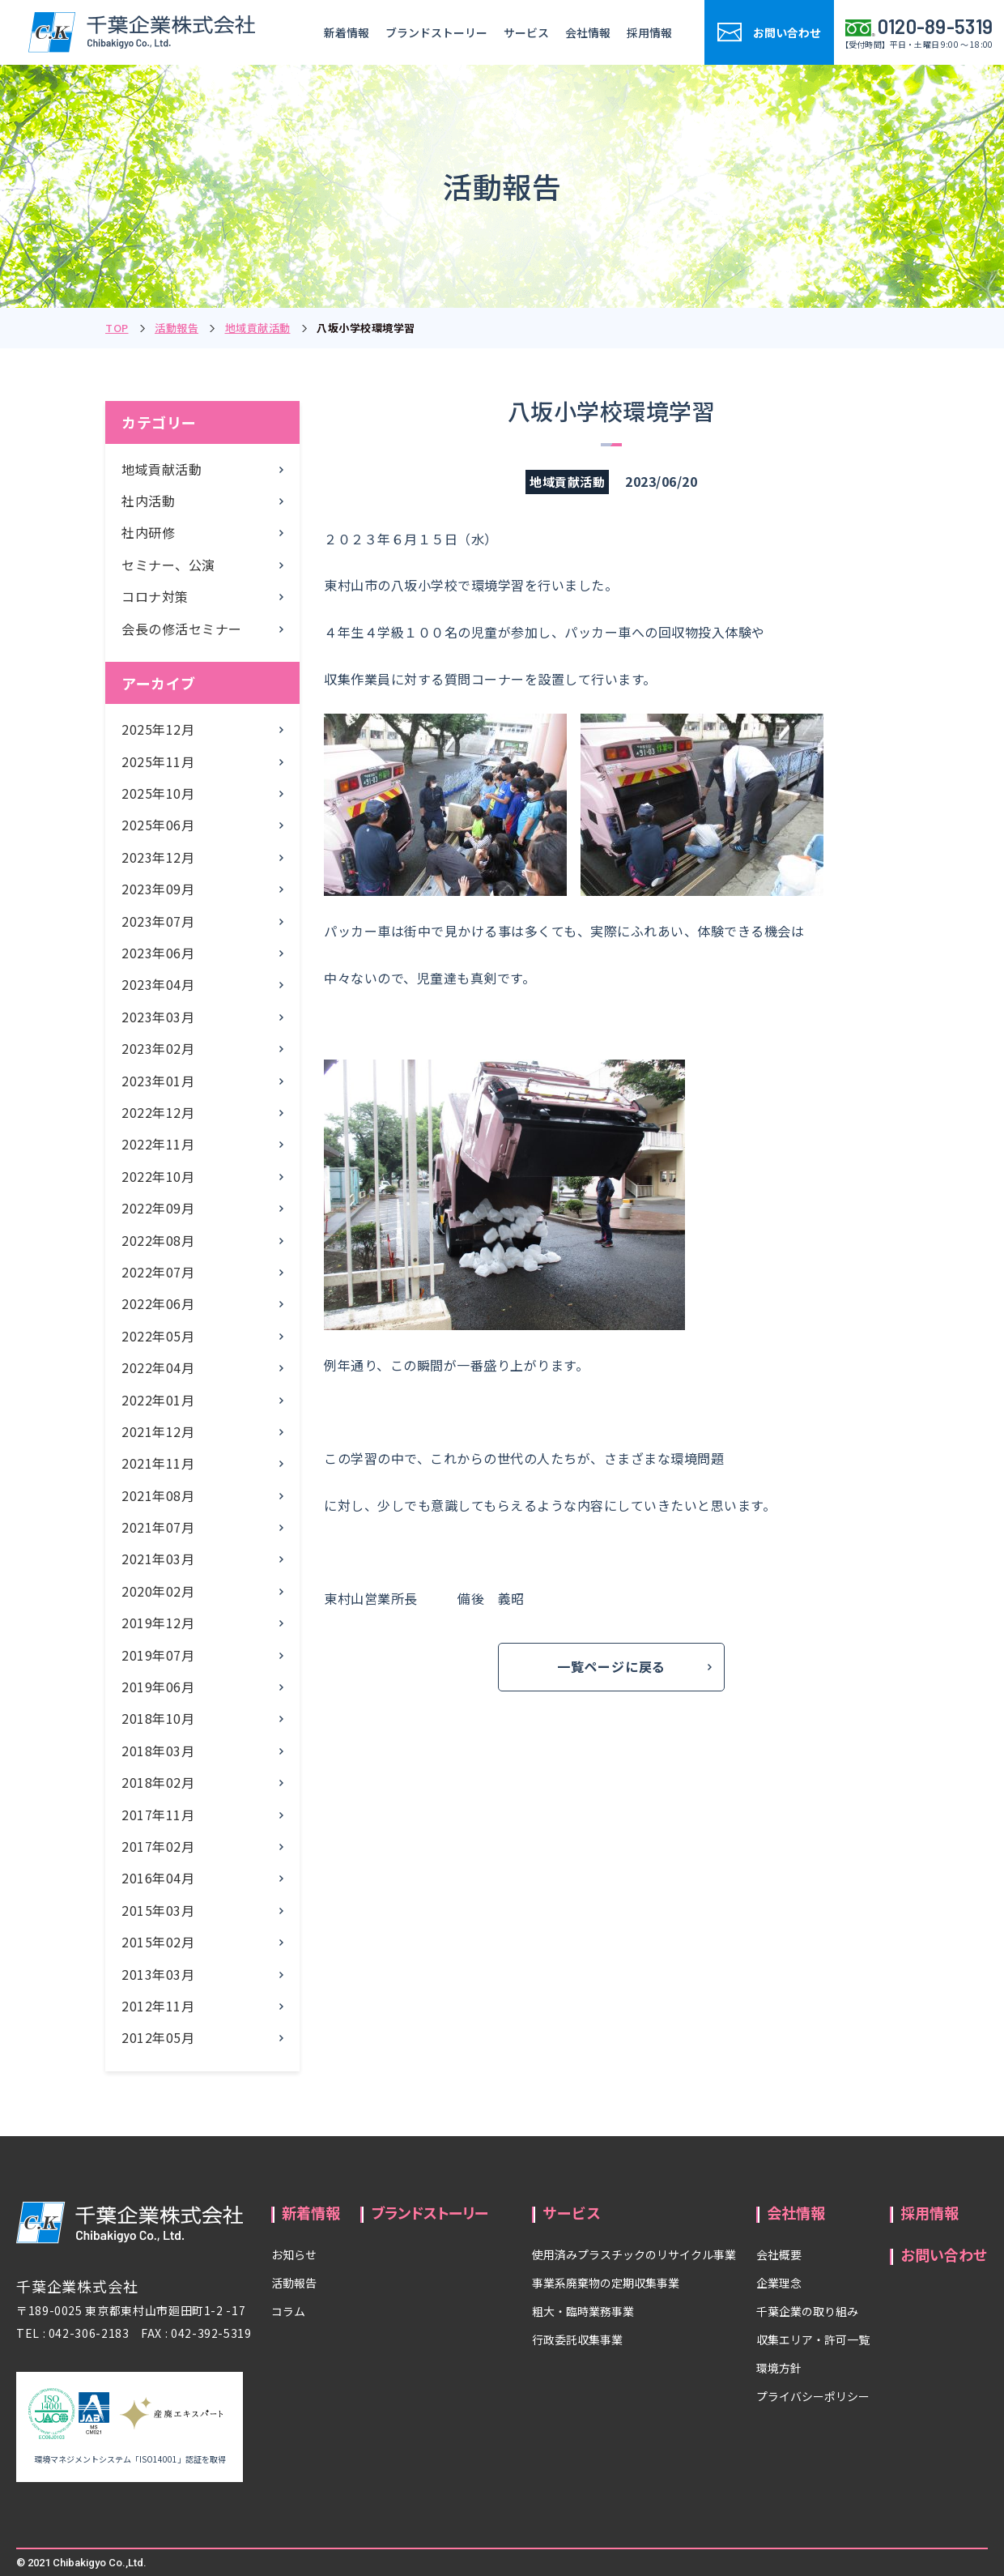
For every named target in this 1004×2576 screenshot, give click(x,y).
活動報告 (176, 327)
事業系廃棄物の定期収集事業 (605, 2283)
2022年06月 (157, 1303)
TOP (117, 327)
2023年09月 (157, 888)
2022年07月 (157, 1272)
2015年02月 (157, 1941)
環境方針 (779, 2368)
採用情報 (649, 32)
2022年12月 (157, 1112)
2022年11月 (157, 1144)
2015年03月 (157, 1910)
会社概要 (779, 2254)
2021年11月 (157, 1463)
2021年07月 (157, 1527)
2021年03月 (157, 1558)
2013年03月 (157, 1974)
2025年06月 (157, 824)
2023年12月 (157, 857)
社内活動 (148, 500)
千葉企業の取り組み (807, 2311)
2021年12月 (157, 1431)
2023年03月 (157, 1016)
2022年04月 (157, 1367)
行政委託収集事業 (577, 2339)
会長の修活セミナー (181, 628)
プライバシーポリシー (813, 2396)
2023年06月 (157, 952)
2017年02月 (157, 1846)
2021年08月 (157, 1495)
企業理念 (779, 2283)
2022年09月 (157, 1208)
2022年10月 (157, 1176)
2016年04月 (157, 1877)
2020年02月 (157, 1591)
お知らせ (294, 2254)
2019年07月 (157, 1655)
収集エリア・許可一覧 (813, 2339)
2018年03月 (157, 1750)
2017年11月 (157, 1814)
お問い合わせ (944, 2254)
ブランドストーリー (436, 32)
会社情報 (587, 32)
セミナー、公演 (168, 564)
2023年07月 (157, 921)
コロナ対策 (155, 596)
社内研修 (148, 532)
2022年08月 (157, 1240)
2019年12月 (157, 1622)
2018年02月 (157, 1782)
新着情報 (346, 32)
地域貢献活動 (258, 327)
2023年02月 (157, 1048)
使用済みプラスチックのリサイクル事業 (634, 2254)
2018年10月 (157, 1718)
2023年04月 (157, 984)
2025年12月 (157, 729)
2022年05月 (157, 1336)
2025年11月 (157, 761)
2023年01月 (157, 1080)
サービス (526, 32)
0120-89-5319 (935, 26)
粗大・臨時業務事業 (583, 2311)
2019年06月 (157, 1686)
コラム (288, 2311)
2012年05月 (157, 2037)
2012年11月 (157, 2005)
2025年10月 (157, 793)
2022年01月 (157, 1400)
